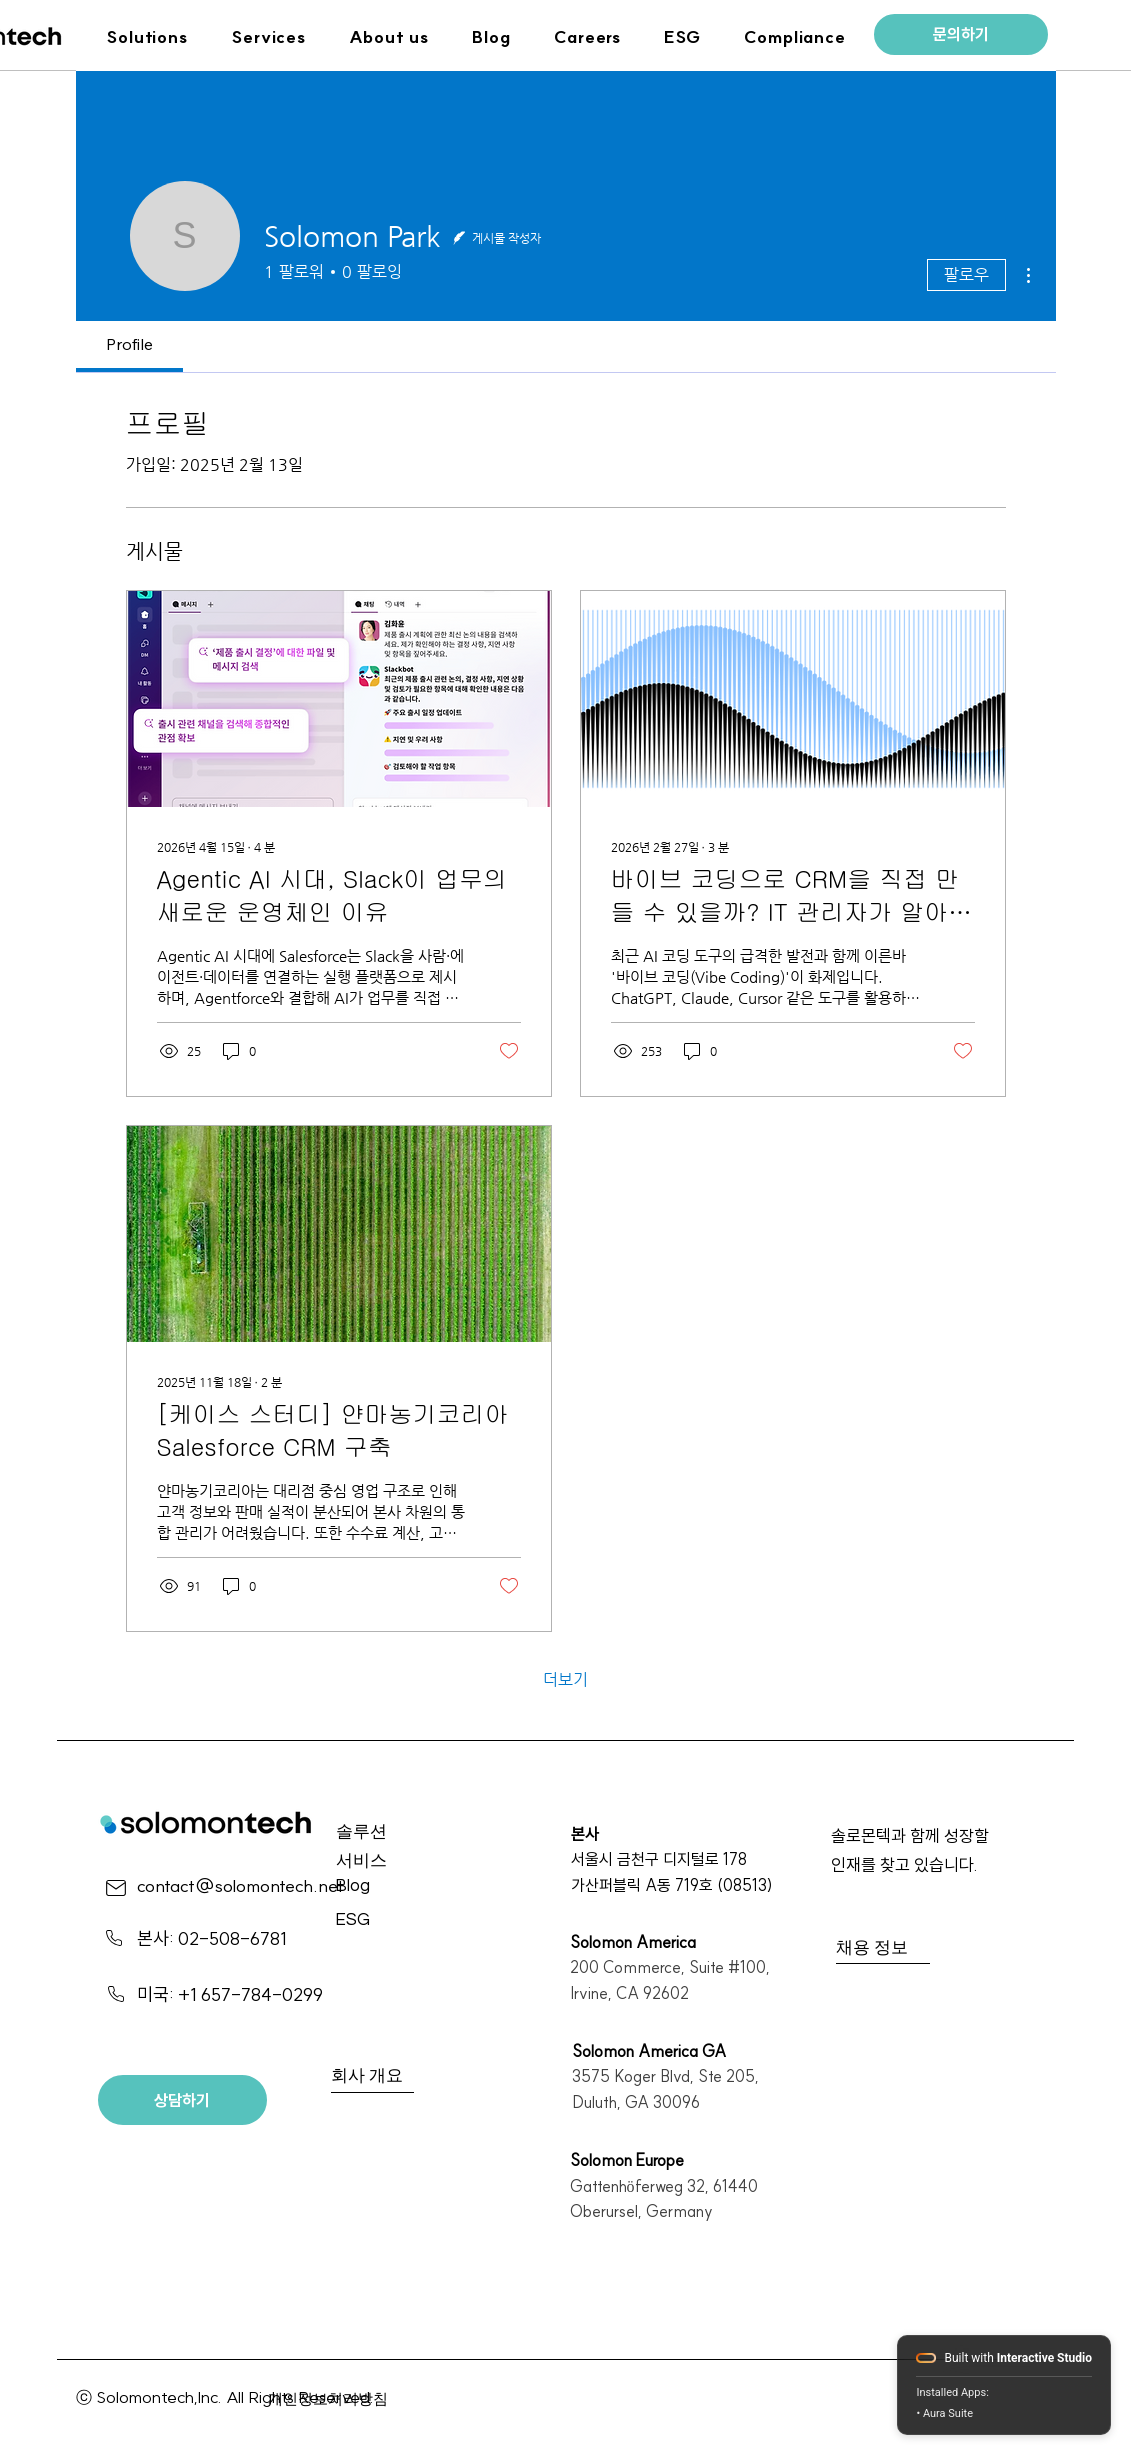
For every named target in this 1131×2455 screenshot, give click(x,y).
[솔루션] (407, 1833)
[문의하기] (961, 34)
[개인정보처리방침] (339, 2399)
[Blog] (406, 1887)
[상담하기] (182, 2100)
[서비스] (407, 1862)
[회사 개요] (404, 2077)
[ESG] (406, 1921)
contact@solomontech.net (240, 1885)
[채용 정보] (907, 1948)
